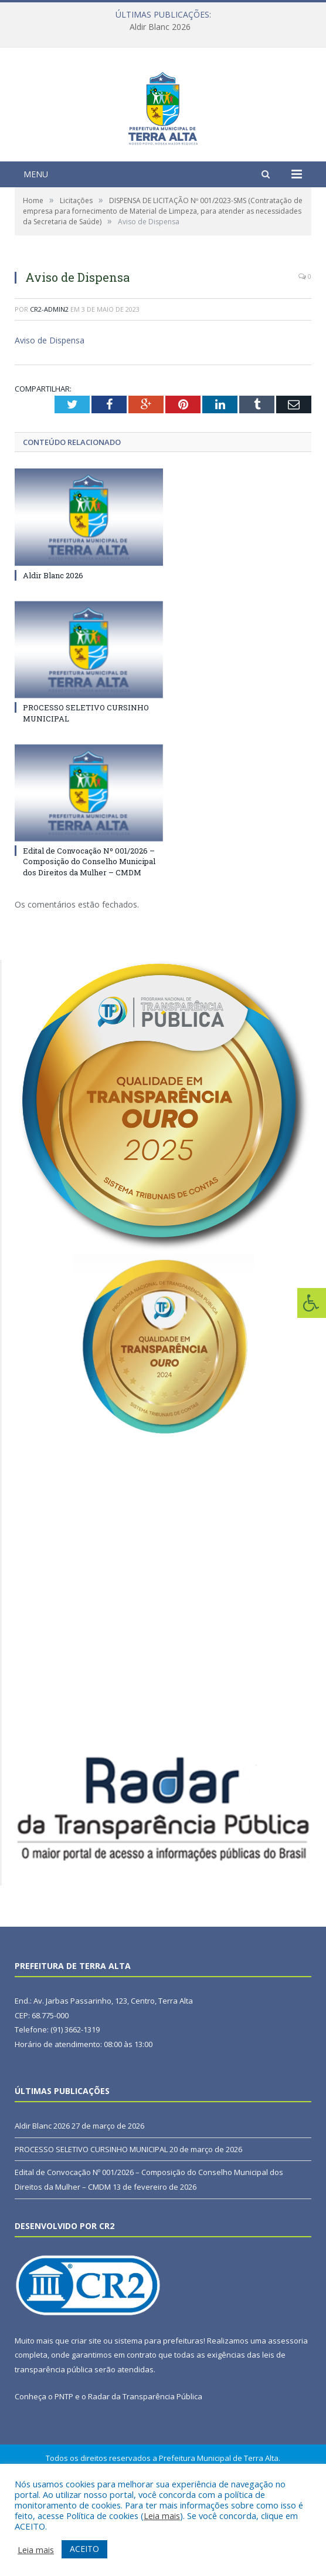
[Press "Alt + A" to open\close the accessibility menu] (311, 1303)
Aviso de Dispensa (49, 413)
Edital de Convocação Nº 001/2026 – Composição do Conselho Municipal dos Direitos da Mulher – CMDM (89, 934)
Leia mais (162, 2515)
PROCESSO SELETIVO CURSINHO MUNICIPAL (91, 2221)
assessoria (288, 2413)
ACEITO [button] (84, 2548)
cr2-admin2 (49, 381)
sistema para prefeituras (158, 2413)
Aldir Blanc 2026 (160, 27)
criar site (86, 2413)
